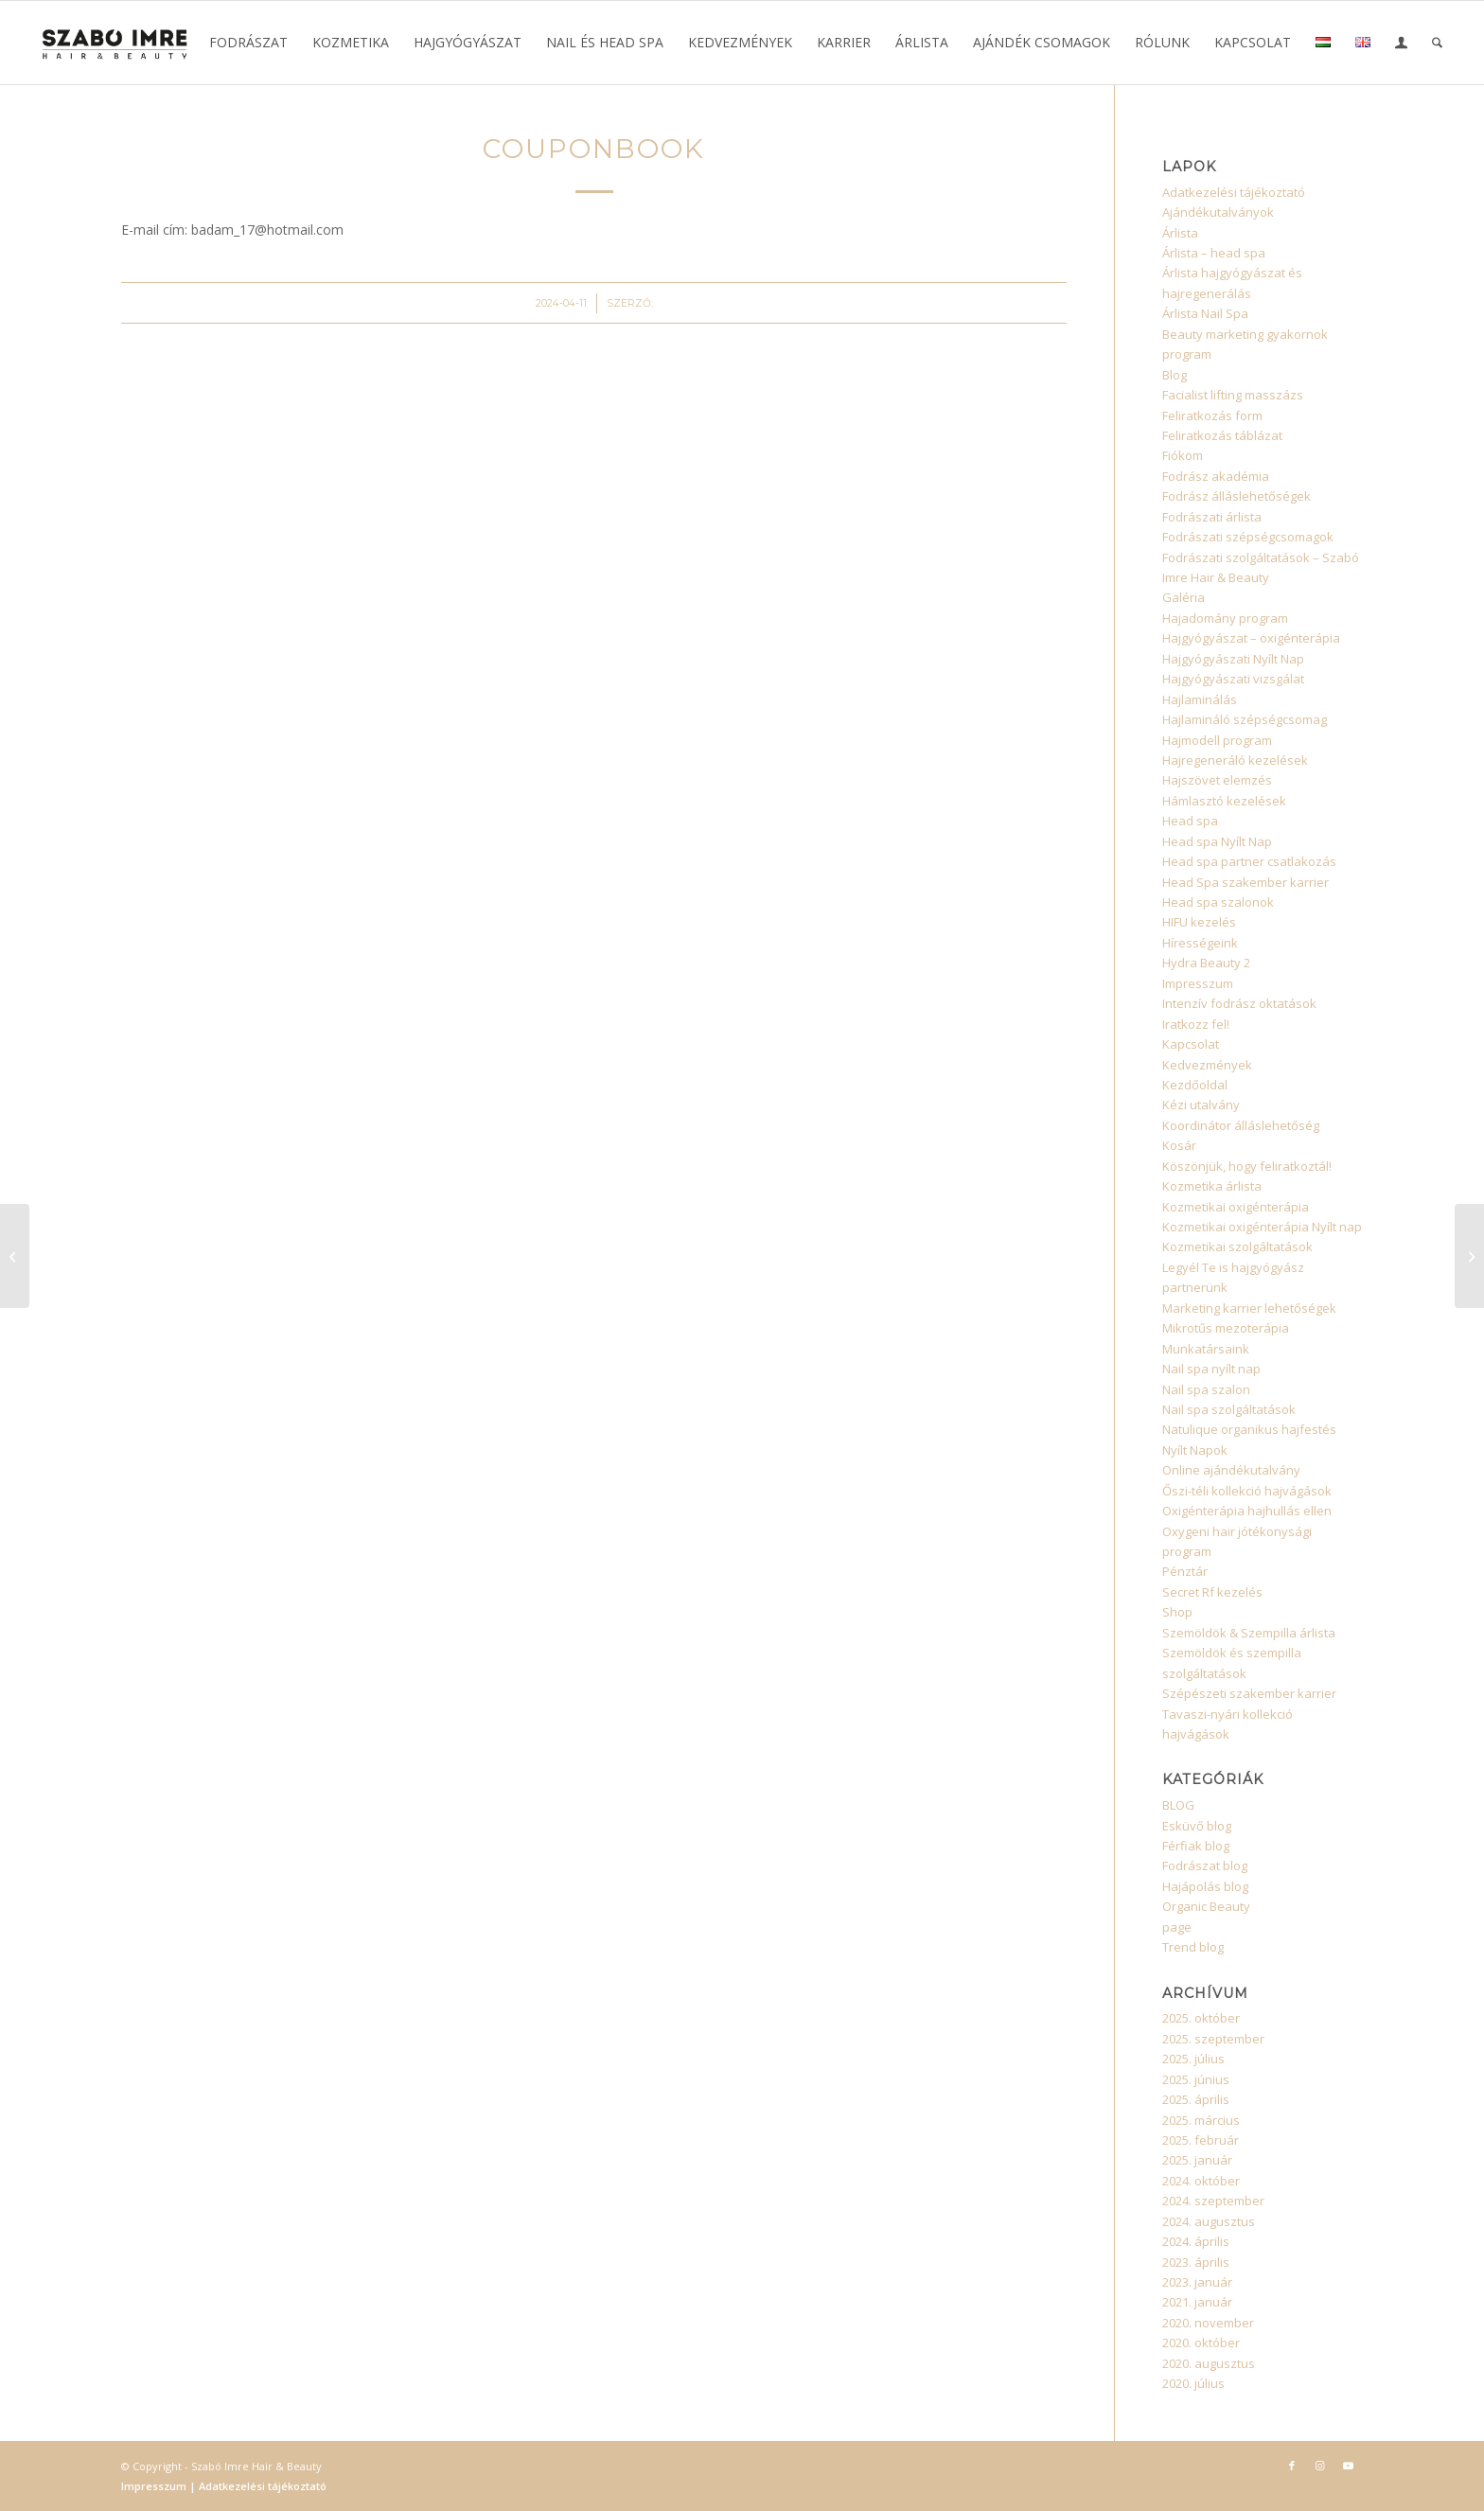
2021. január (1197, 2301)
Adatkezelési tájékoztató (1233, 192)
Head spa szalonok (1218, 902)
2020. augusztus (1208, 2363)
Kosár (1179, 1145)
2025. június (1195, 2079)
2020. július (1193, 2383)
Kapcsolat (1190, 1043)
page (1177, 1927)
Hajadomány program (1225, 618)
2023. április (1195, 2262)
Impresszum (1197, 983)
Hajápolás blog (1205, 1886)
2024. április (1195, 2241)
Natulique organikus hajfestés (1249, 1429)
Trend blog (1193, 1946)
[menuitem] (248, 42)
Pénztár (1185, 1571)
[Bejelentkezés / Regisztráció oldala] (1401, 44)
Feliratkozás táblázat (1222, 435)
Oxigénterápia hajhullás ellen (1247, 1510)
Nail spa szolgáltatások (1229, 1409)
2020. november (1208, 2322)
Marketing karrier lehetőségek (1249, 1308)
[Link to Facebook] (1292, 2465)
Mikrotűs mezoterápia (1225, 1327)
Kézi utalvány (1201, 1104)
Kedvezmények (1207, 1064)
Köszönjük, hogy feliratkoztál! (1247, 1166)
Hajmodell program (1217, 740)
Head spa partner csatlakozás (1249, 861)
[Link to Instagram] (1320, 2465)
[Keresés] (1437, 42)
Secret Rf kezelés (1212, 1591)
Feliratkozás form (1212, 415)
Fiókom (1182, 455)
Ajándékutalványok (1218, 212)
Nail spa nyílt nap (1211, 1368)
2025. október (1201, 2017)
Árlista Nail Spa (1205, 313)
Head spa (1190, 820)
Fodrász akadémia (1215, 476)
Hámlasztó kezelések (1224, 800)
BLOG (1178, 1804)
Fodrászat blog (1204, 1865)
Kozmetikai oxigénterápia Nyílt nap (1262, 1226)
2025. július (1193, 2058)
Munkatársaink (1205, 1348)
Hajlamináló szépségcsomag (1244, 719)
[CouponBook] (14, 1256)
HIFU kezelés (1199, 921)
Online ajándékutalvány (1231, 1469)
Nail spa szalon (1206, 1389)
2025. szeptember (1213, 2038)
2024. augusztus (1208, 2221)
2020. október (1201, 2342)
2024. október (1201, 2180)
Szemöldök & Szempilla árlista (1248, 1632)
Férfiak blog (1195, 1845)
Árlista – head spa (1213, 252)
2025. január (1197, 2159)
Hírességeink (1200, 942)
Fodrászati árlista (1212, 516)
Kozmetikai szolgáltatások (1237, 1246)
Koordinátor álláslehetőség (1240, 1125)
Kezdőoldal (1195, 1084)
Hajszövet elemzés (1217, 779)
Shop (1177, 1611)
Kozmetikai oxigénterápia (1235, 1206)
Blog (1174, 374)
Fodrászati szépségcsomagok (1248, 536)
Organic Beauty (1206, 1906)
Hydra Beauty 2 (1206, 962)
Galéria (1183, 597)
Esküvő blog (1196, 1825)
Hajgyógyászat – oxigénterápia (1251, 637)
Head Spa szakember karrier (1245, 882)
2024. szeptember (1213, 2200)
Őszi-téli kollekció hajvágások (1247, 1490)
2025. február (1200, 2139)
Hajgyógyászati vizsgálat (1233, 678)
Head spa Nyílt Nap (1217, 841)
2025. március (1201, 2120)
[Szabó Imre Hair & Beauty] (114, 42)
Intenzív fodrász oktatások (1239, 1003)
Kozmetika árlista (1212, 1185)
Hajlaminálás (1199, 699)
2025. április (1195, 2099)
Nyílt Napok (1195, 1450)
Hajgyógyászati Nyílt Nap (1233, 658)
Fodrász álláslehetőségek (1236, 495)
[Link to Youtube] (1348, 2465)
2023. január (1197, 2281)
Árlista (1180, 232)
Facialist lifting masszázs (1232, 394)
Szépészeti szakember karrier (1249, 1693)
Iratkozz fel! (1195, 1024)
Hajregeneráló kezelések (1235, 760)
